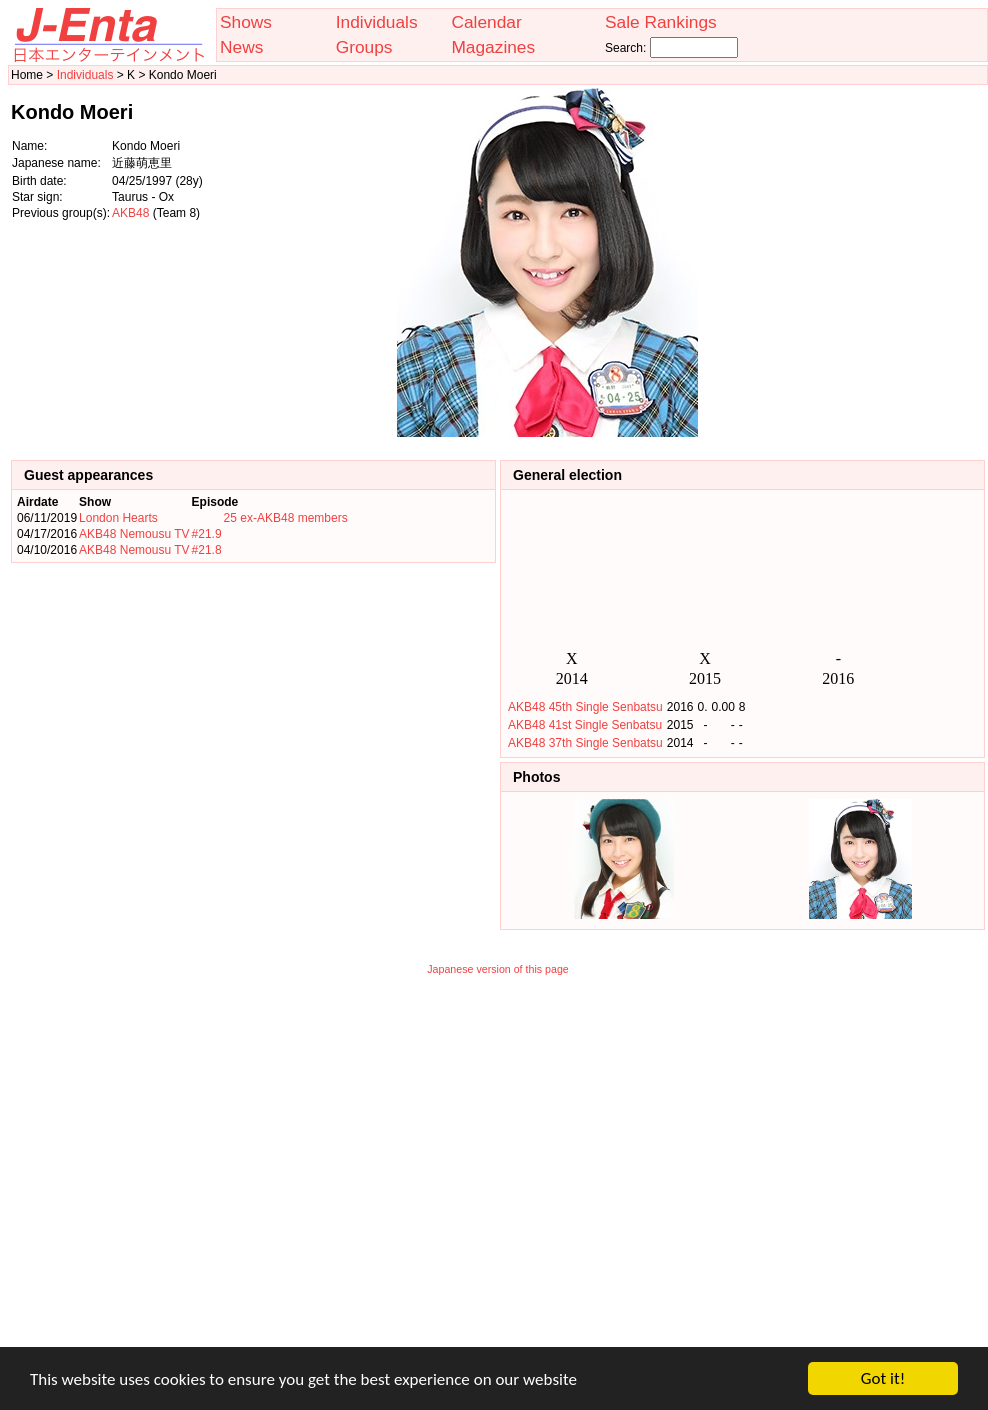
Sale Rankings (661, 22)
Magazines (493, 47)
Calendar (486, 22)
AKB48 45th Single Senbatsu (585, 707)
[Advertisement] (885, 263)
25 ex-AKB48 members (286, 518)
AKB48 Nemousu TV (134, 534)
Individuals (377, 22)
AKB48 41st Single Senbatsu (585, 725)
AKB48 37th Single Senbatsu (585, 743)
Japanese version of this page (498, 969)
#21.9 (207, 534)
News (241, 47)
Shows (246, 22)
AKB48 (130, 213)
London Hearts (118, 518)
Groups (364, 47)
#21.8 (207, 550)
